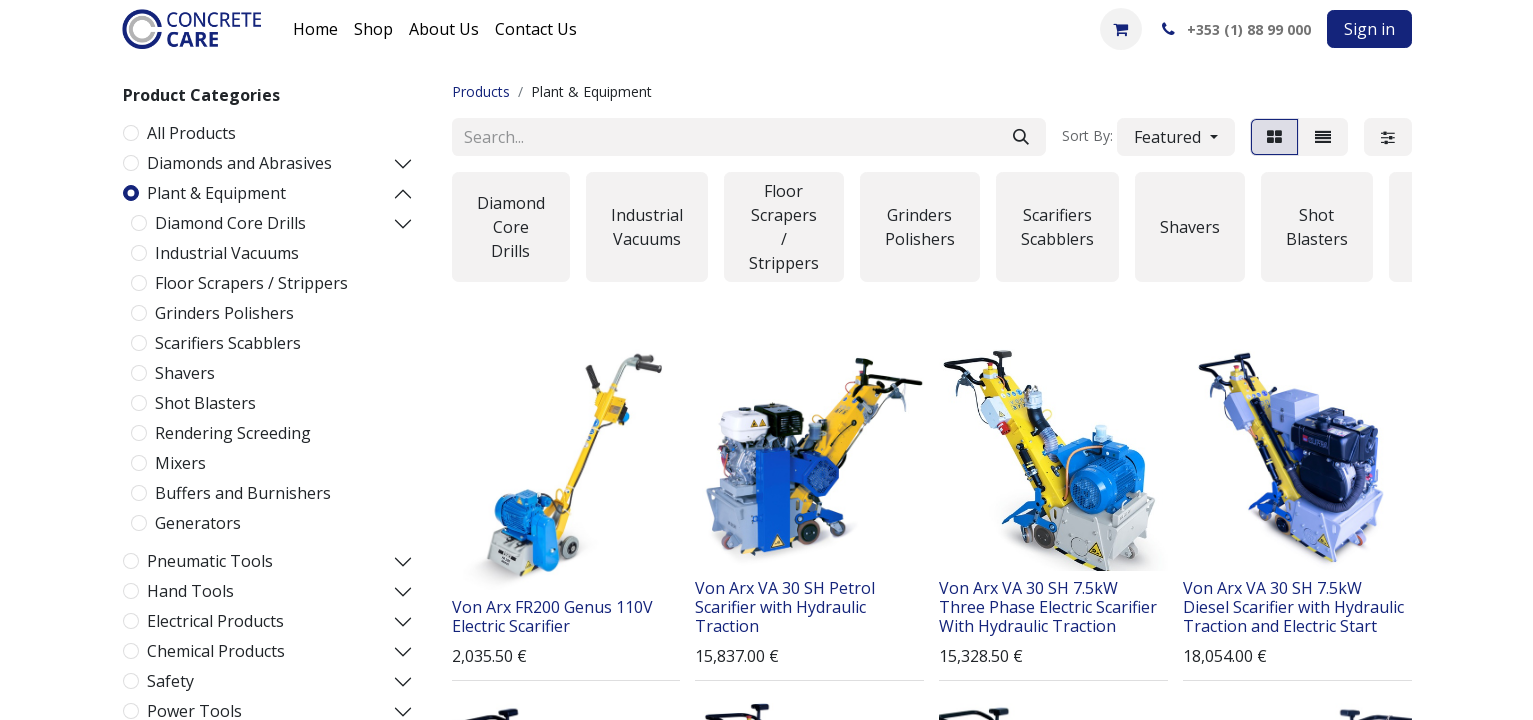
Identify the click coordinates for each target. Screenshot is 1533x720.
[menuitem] (315, 29)
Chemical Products (216, 651)
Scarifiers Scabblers (228, 343)
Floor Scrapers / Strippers (251, 283)
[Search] (1021, 137)
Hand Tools (190, 591)
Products (481, 91)
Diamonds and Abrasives (239, 163)
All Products (191, 133)
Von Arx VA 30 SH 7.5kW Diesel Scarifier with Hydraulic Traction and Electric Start (1293, 607)
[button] (1175, 137)
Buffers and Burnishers (243, 493)
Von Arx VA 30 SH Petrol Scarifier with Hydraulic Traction (785, 607)
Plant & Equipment (216, 193)
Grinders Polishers (224, 313)
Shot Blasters (205, 403)
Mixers (180, 463)
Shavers (185, 373)
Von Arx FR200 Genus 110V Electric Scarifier (552, 616)
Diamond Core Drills (230, 223)
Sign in (1369, 29)
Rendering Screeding (233, 433)
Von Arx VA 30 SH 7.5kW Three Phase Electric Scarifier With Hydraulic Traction (1048, 607)
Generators (198, 523)
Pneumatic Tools (210, 561)
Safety (170, 681)
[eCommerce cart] (1121, 29)
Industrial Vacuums (227, 253)
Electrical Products (215, 621)
